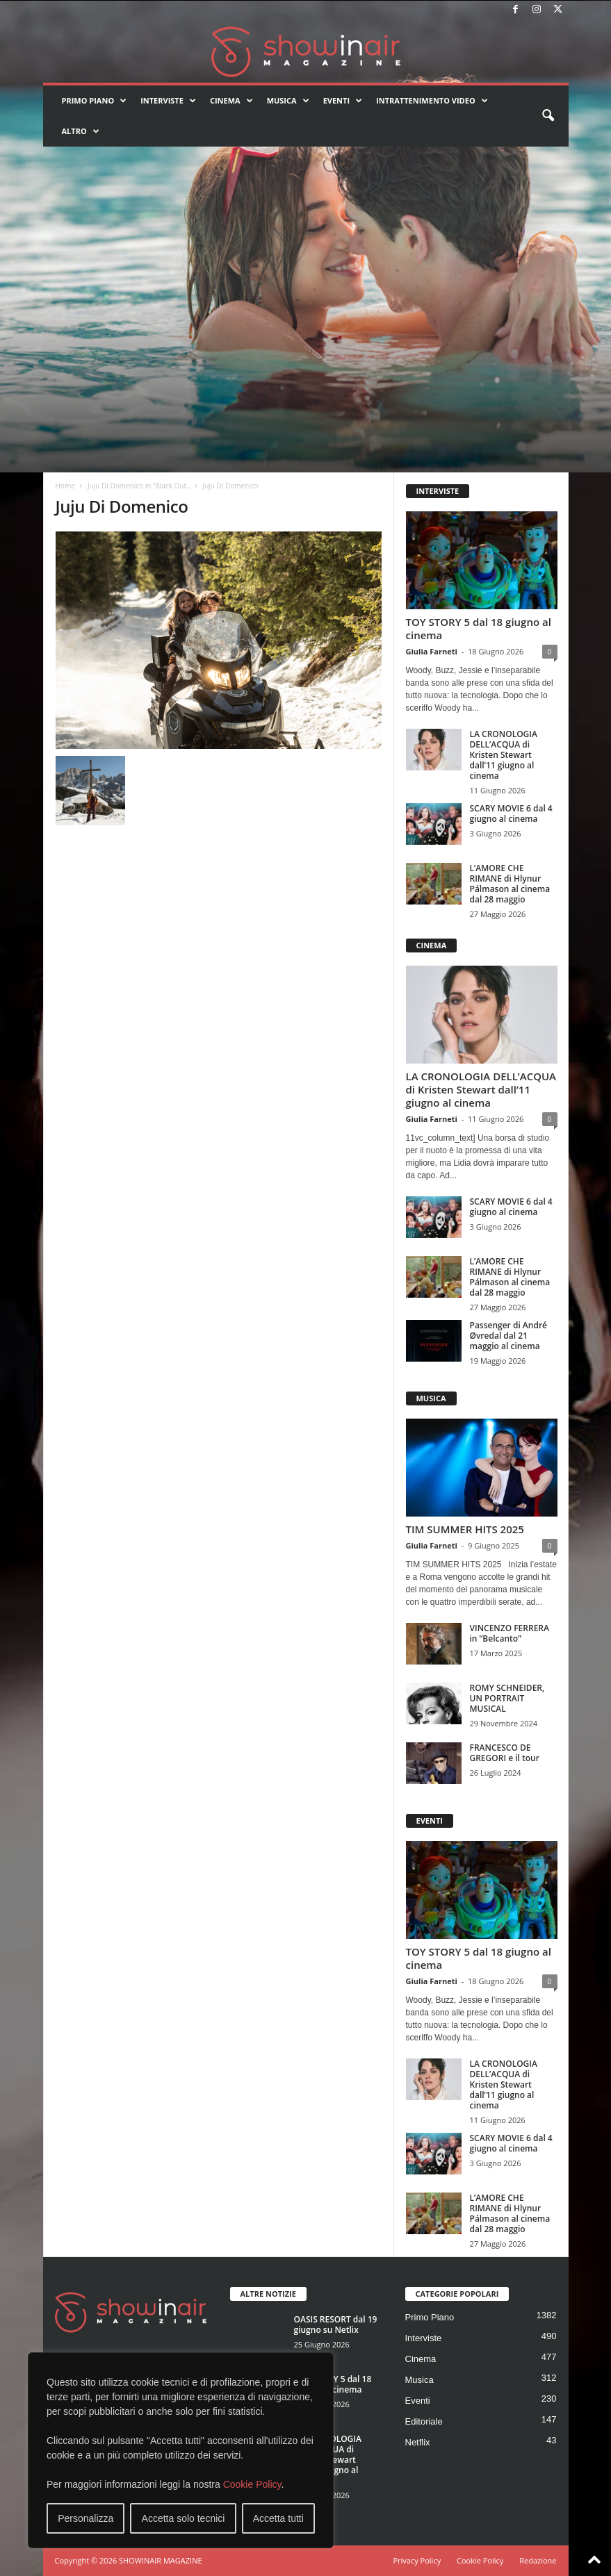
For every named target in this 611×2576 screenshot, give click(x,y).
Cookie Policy (252, 2484)
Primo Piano (94, 100)
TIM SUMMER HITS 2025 (465, 1529)
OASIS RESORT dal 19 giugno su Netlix (335, 2324)
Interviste (168, 100)
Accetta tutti (278, 2518)
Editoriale (424, 2421)
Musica (288, 100)
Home (65, 485)
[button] (547, 116)
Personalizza (85, 2518)
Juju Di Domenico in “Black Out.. (139, 485)
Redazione (537, 2560)
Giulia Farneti (431, 651)
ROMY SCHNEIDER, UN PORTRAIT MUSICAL (507, 1698)
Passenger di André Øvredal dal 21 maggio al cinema (508, 1335)
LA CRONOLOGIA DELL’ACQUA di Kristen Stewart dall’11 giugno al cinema (503, 755)
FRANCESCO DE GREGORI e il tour (504, 1753)
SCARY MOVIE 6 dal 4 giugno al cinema (511, 813)
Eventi (342, 100)
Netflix (417, 2442)
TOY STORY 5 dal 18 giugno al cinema (478, 628)
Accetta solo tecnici (183, 2518)
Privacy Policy (417, 2560)
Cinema (231, 100)
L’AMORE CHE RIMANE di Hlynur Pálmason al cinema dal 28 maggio (510, 883)
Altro (80, 131)
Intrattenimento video (432, 100)
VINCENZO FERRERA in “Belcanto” (509, 1633)
